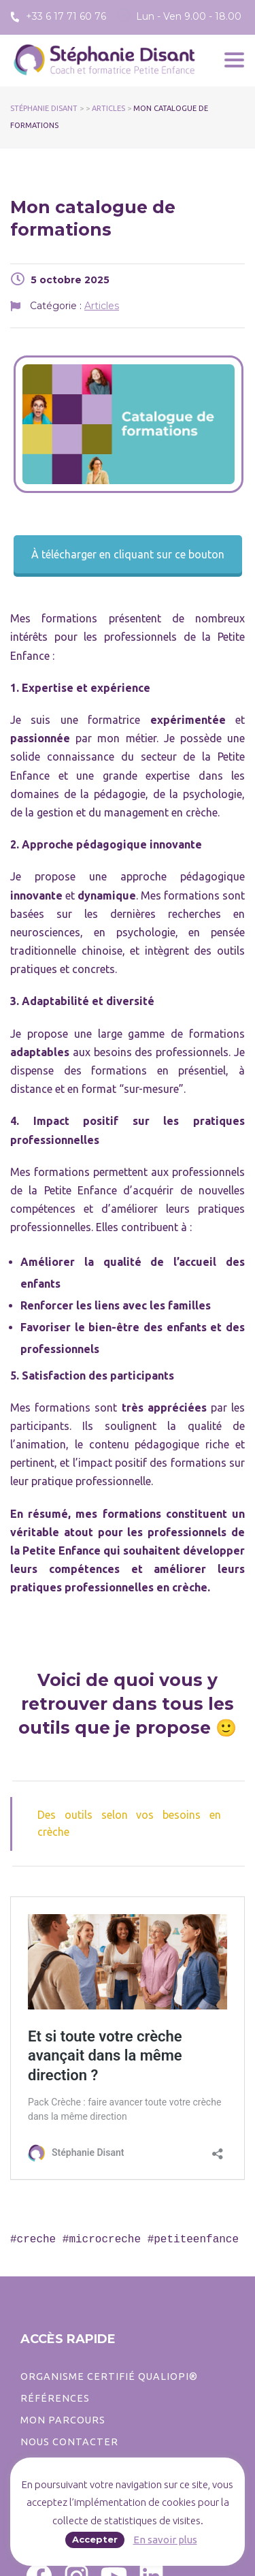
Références (55, 2398)
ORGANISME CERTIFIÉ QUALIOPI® (109, 2376)
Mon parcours (62, 2420)
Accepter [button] (95, 2539)
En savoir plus (165, 2539)
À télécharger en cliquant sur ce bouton (127, 554)
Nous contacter (69, 2441)
